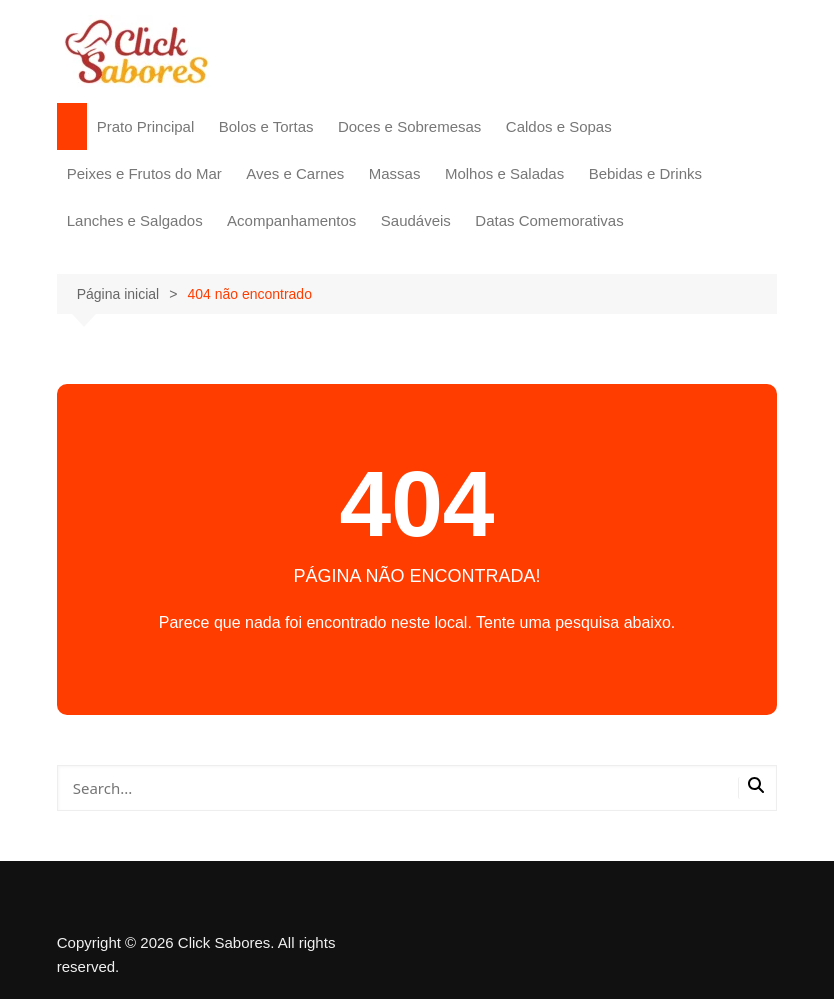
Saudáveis (416, 220)
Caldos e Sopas (559, 126)
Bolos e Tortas (266, 126)
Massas (395, 173)
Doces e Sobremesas (409, 126)
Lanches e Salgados (135, 220)
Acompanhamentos (291, 220)
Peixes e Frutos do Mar (144, 173)
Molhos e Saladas (504, 173)
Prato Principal (146, 126)
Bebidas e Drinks (645, 173)
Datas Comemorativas (549, 220)
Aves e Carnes (295, 173)
